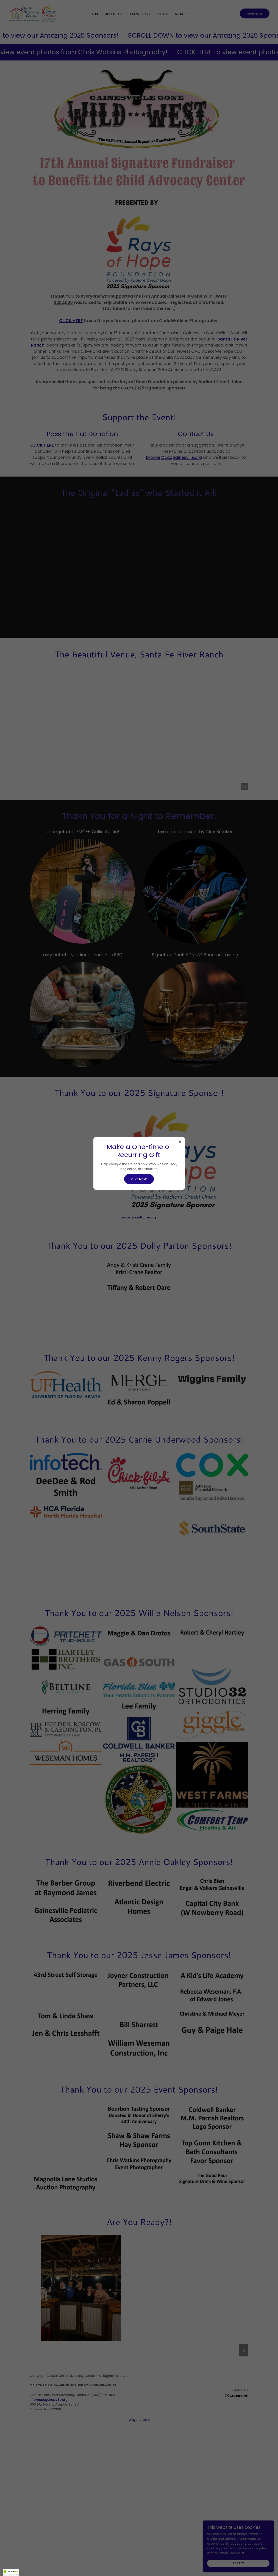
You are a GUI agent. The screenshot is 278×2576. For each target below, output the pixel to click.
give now (139, 1179)
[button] (11, 2572)
